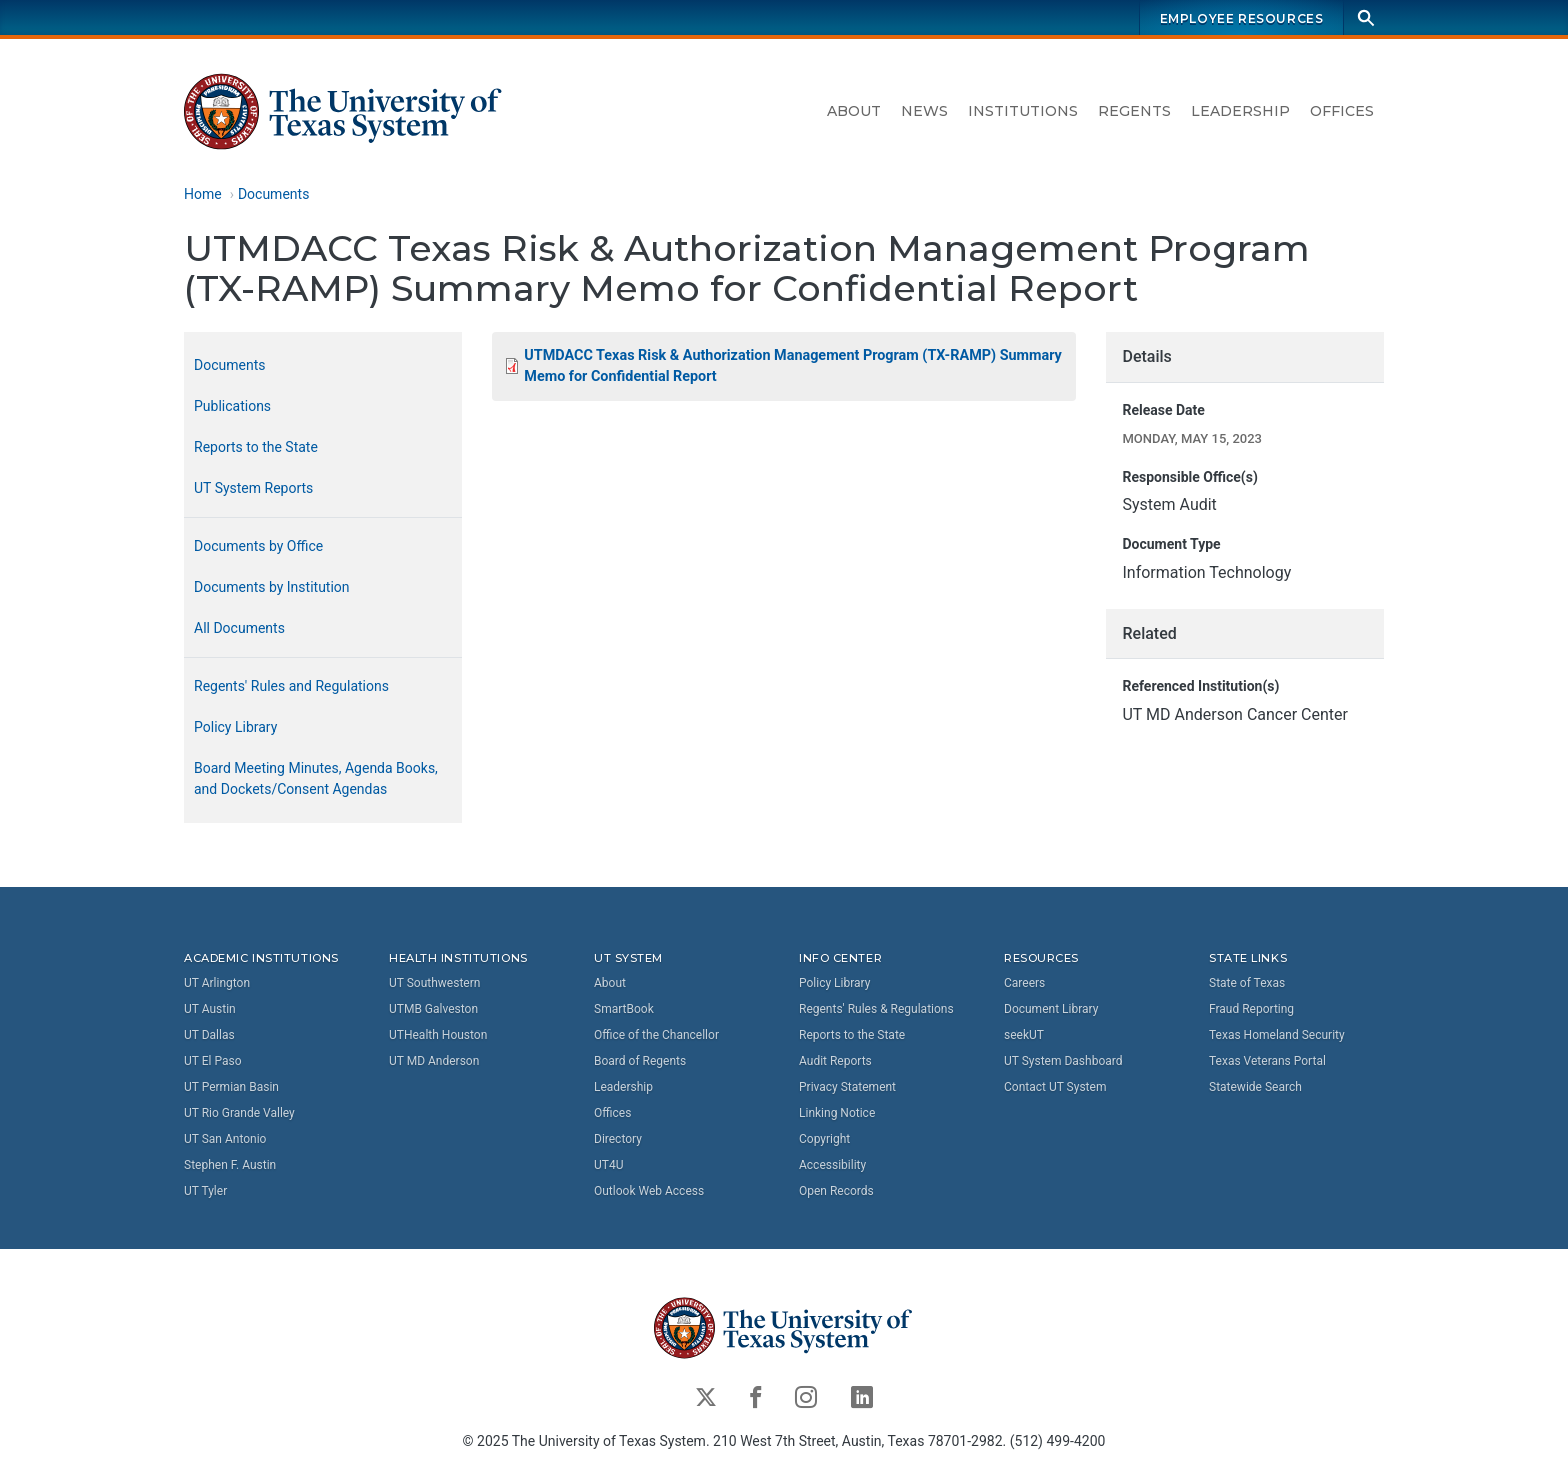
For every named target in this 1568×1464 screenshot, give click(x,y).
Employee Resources (1242, 18)
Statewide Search (1255, 1087)
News (924, 111)
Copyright (824, 1139)
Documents (273, 194)
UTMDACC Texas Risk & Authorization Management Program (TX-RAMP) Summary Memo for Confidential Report (793, 366)
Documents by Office (258, 546)
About (854, 111)
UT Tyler (205, 1191)
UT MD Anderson (434, 1061)
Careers (1024, 983)
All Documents (239, 628)
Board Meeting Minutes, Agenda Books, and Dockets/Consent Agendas (316, 778)
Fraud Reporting (1251, 1009)
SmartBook (624, 1009)
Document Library (1051, 1009)
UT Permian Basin (231, 1087)
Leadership (1240, 111)
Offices (1342, 111)
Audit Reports (835, 1061)
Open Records (836, 1191)
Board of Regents (640, 1061)
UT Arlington (217, 983)
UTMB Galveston (433, 1009)
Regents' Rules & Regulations (876, 1009)
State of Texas (1247, 983)
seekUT (1024, 1035)
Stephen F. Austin (230, 1165)
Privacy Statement (847, 1087)
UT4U (608, 1165)
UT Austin (210, 1009)
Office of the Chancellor (656, 1035)
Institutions (1023, 111)
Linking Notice (837, 1113)
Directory (618, 1139)
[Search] (1366, 17)
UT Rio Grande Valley (239, 1113)
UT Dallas (209, 1035)
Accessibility (832, 1165)
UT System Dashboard (1063, 1061)
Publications (232, 406)
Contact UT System (1055, 1087)
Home (203, 194)
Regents (1134, 111)
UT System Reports (253, 488)
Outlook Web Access (649, 1191)
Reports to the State (256, 447)
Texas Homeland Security (1277, 1035)
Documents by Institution (272, 587)
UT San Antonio (225, 1139)
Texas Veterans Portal (1267, 1061)
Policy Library (235, 727)
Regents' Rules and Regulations (291, 686)
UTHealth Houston (438, 1035)
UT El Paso (212, 1061)
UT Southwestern (434, 983)
